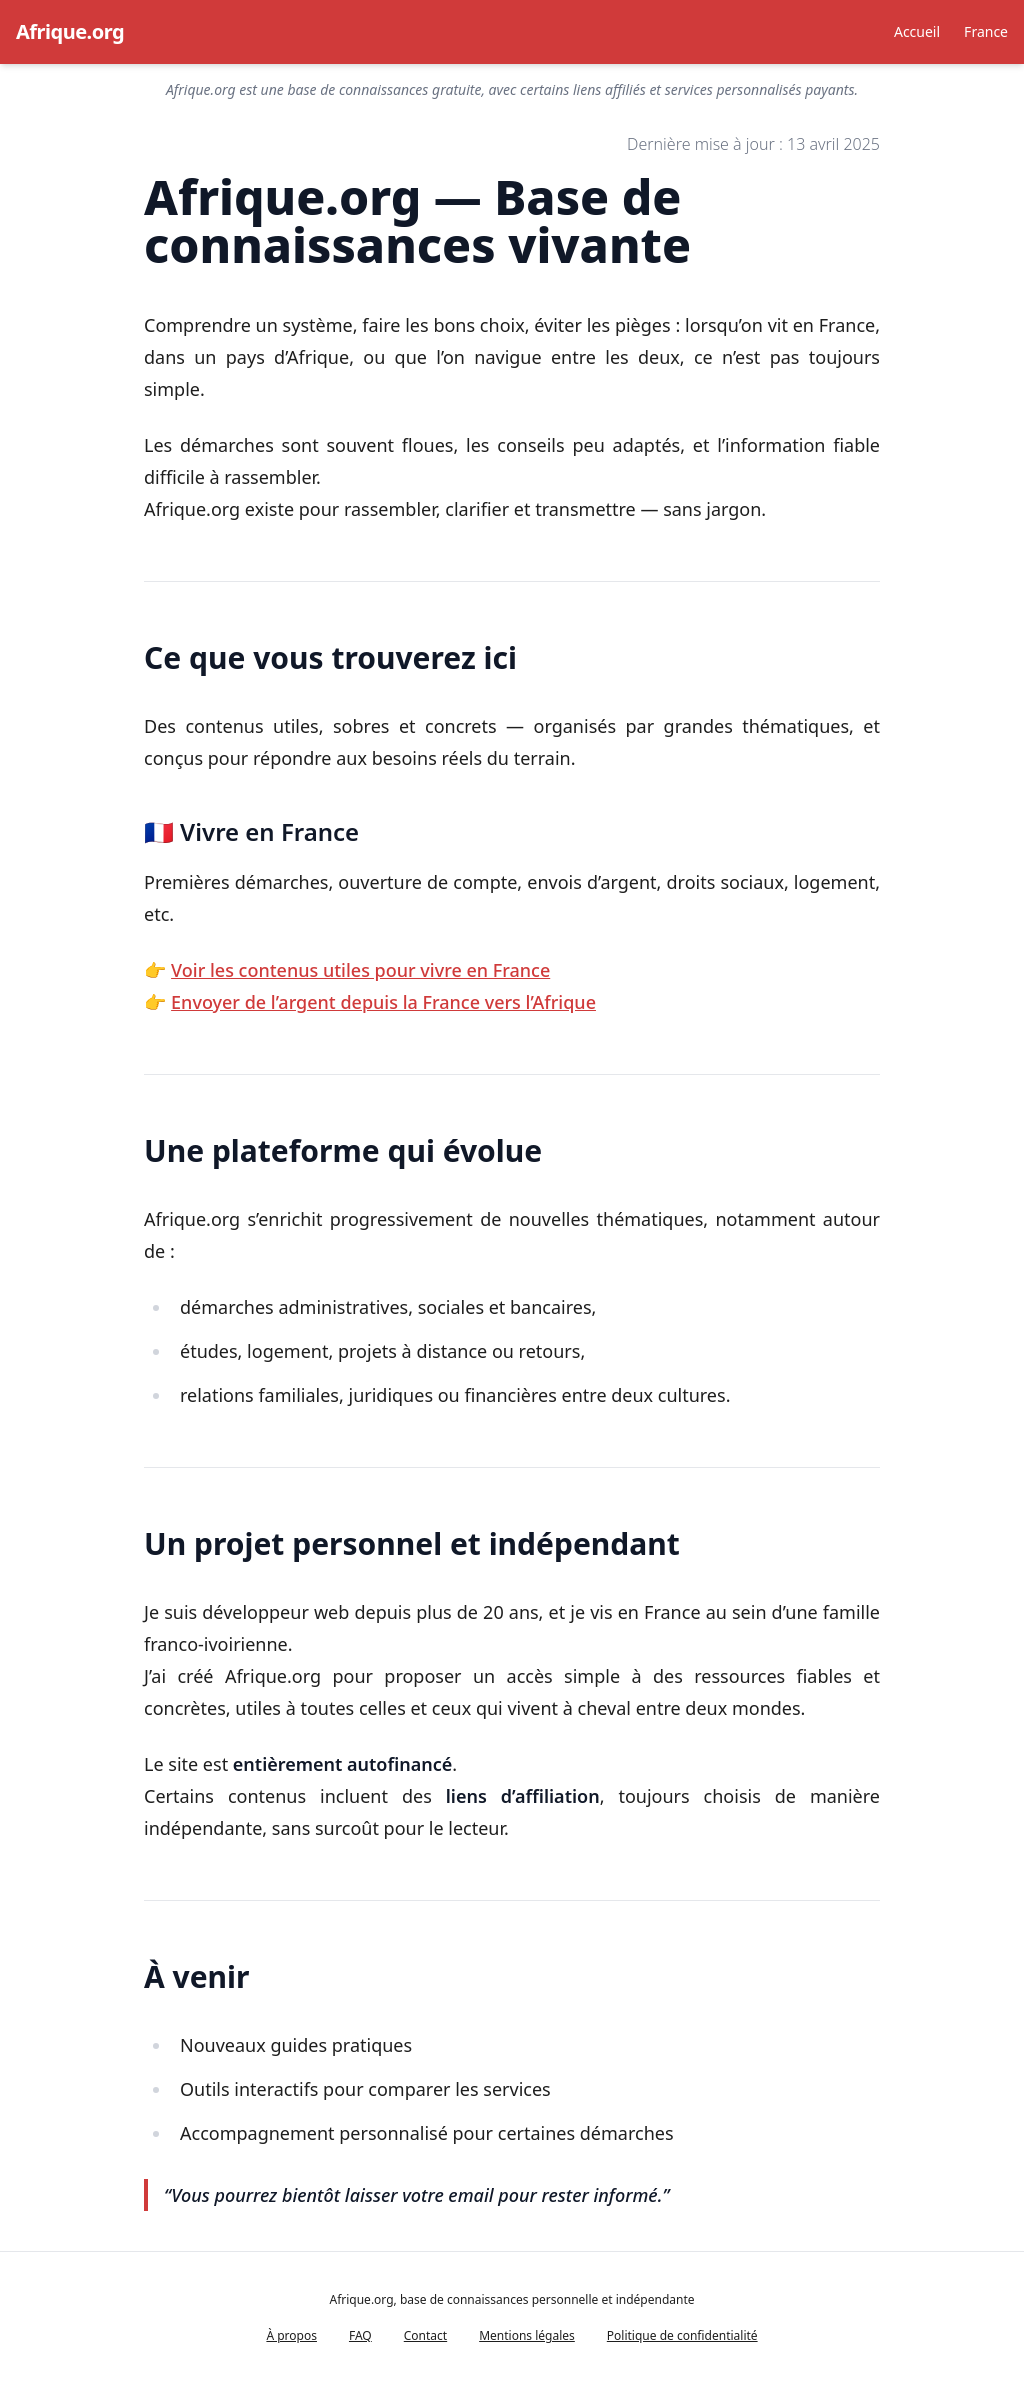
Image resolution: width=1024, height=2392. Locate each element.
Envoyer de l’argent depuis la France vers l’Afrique (383, 1002)
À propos (291, 2335)
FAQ (360, 2335)
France (986, 31)
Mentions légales (527, 2335)
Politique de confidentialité (682, 2335)
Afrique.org (70, 31)
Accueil (917, 31)
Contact (425, 2335)
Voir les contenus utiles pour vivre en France (360, 970)
